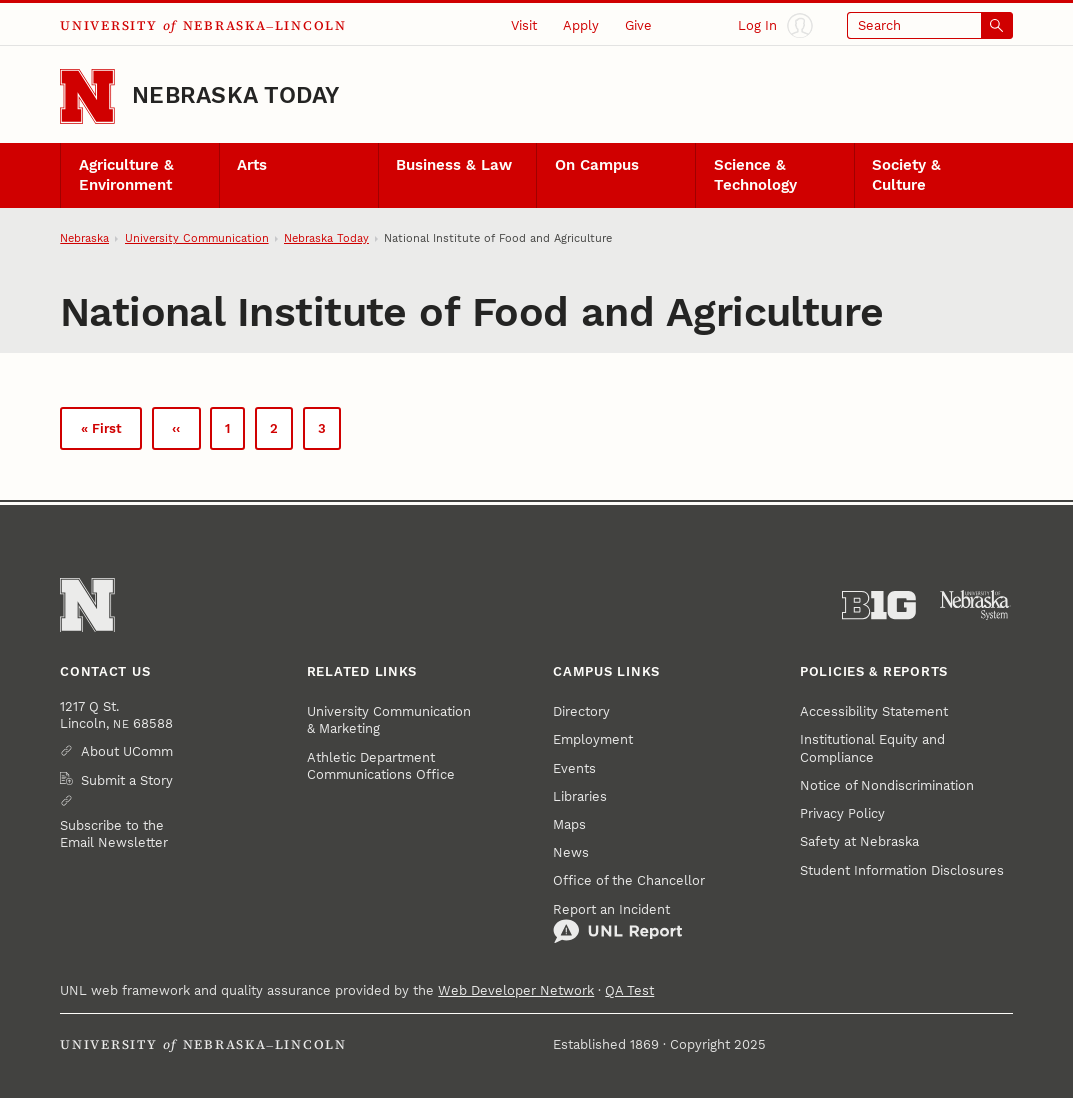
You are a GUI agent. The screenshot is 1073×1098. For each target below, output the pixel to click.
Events (574, 768)
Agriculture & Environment (126, 174)
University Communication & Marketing (389, 720)
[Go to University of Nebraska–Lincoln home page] (87, 96)
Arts (252, 165)
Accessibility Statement (874, 711)
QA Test (629, 990)
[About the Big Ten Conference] (879, 605)
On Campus (597, 165)
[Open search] (930, 26)
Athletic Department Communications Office (381, 766)
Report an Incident (618, 923)
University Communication (197, 238)
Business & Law (454, 165)
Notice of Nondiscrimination (887, 785)
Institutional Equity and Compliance (872, 748)
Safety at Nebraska (859, 841)
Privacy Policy (842, 813)
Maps (569, 824)
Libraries (580, 796)
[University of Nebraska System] (976, 605)
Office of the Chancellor (629, 880)
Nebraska (84, 238)
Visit (524, 25)
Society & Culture (906, 174)
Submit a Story (127, 780)
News (571, 852)
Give (638, 25)
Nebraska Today (235, 95)
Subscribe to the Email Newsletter (114, 834)
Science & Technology (755, 174)
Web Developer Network (516, 990)
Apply (581, 25)
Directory (581, 711)
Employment (593, 739)
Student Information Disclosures (902, 870)
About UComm (127, 751)
